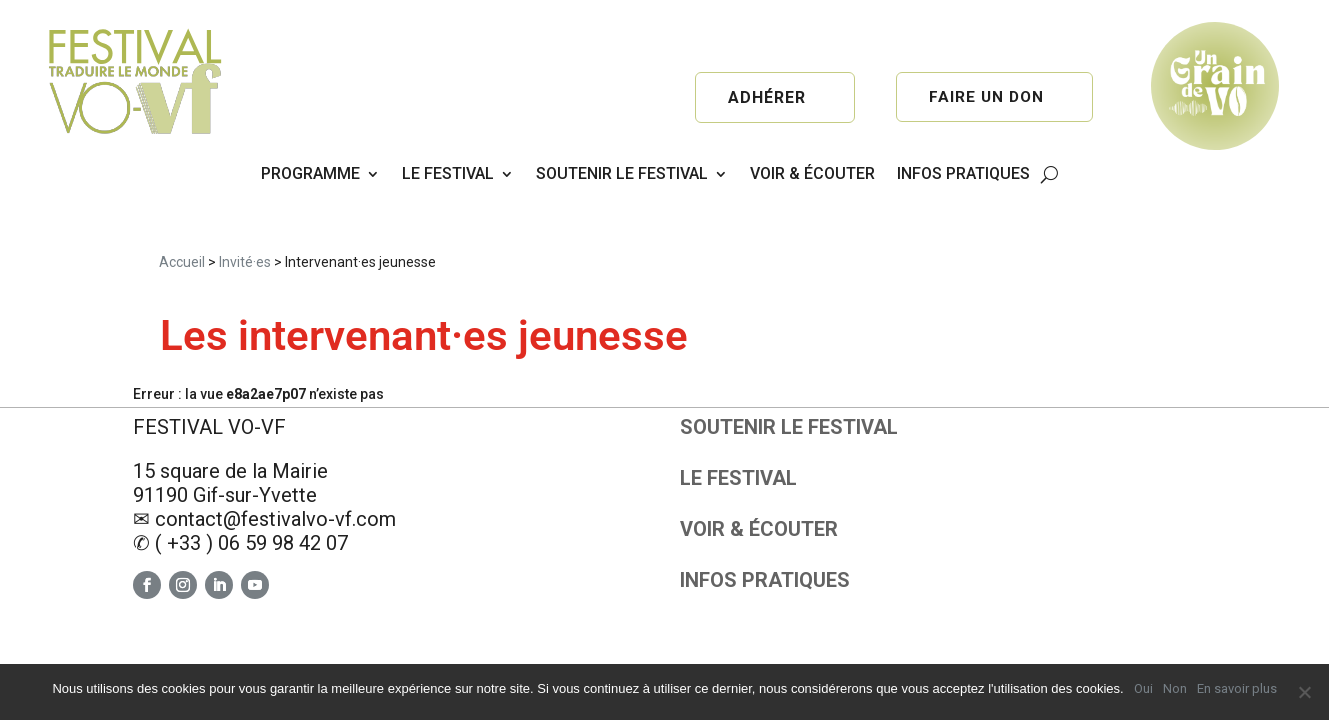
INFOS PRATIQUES (963, 173)
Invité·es (245, 205)
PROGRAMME (310, 173)
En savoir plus (1237, 688)
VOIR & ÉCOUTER (812, 173)
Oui (1143, 688)
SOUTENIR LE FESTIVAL (622, 173)
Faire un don (987, 97)
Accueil (182, 205)
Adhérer (767, 97)
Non (1175, 688)
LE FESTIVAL (448, 173)
